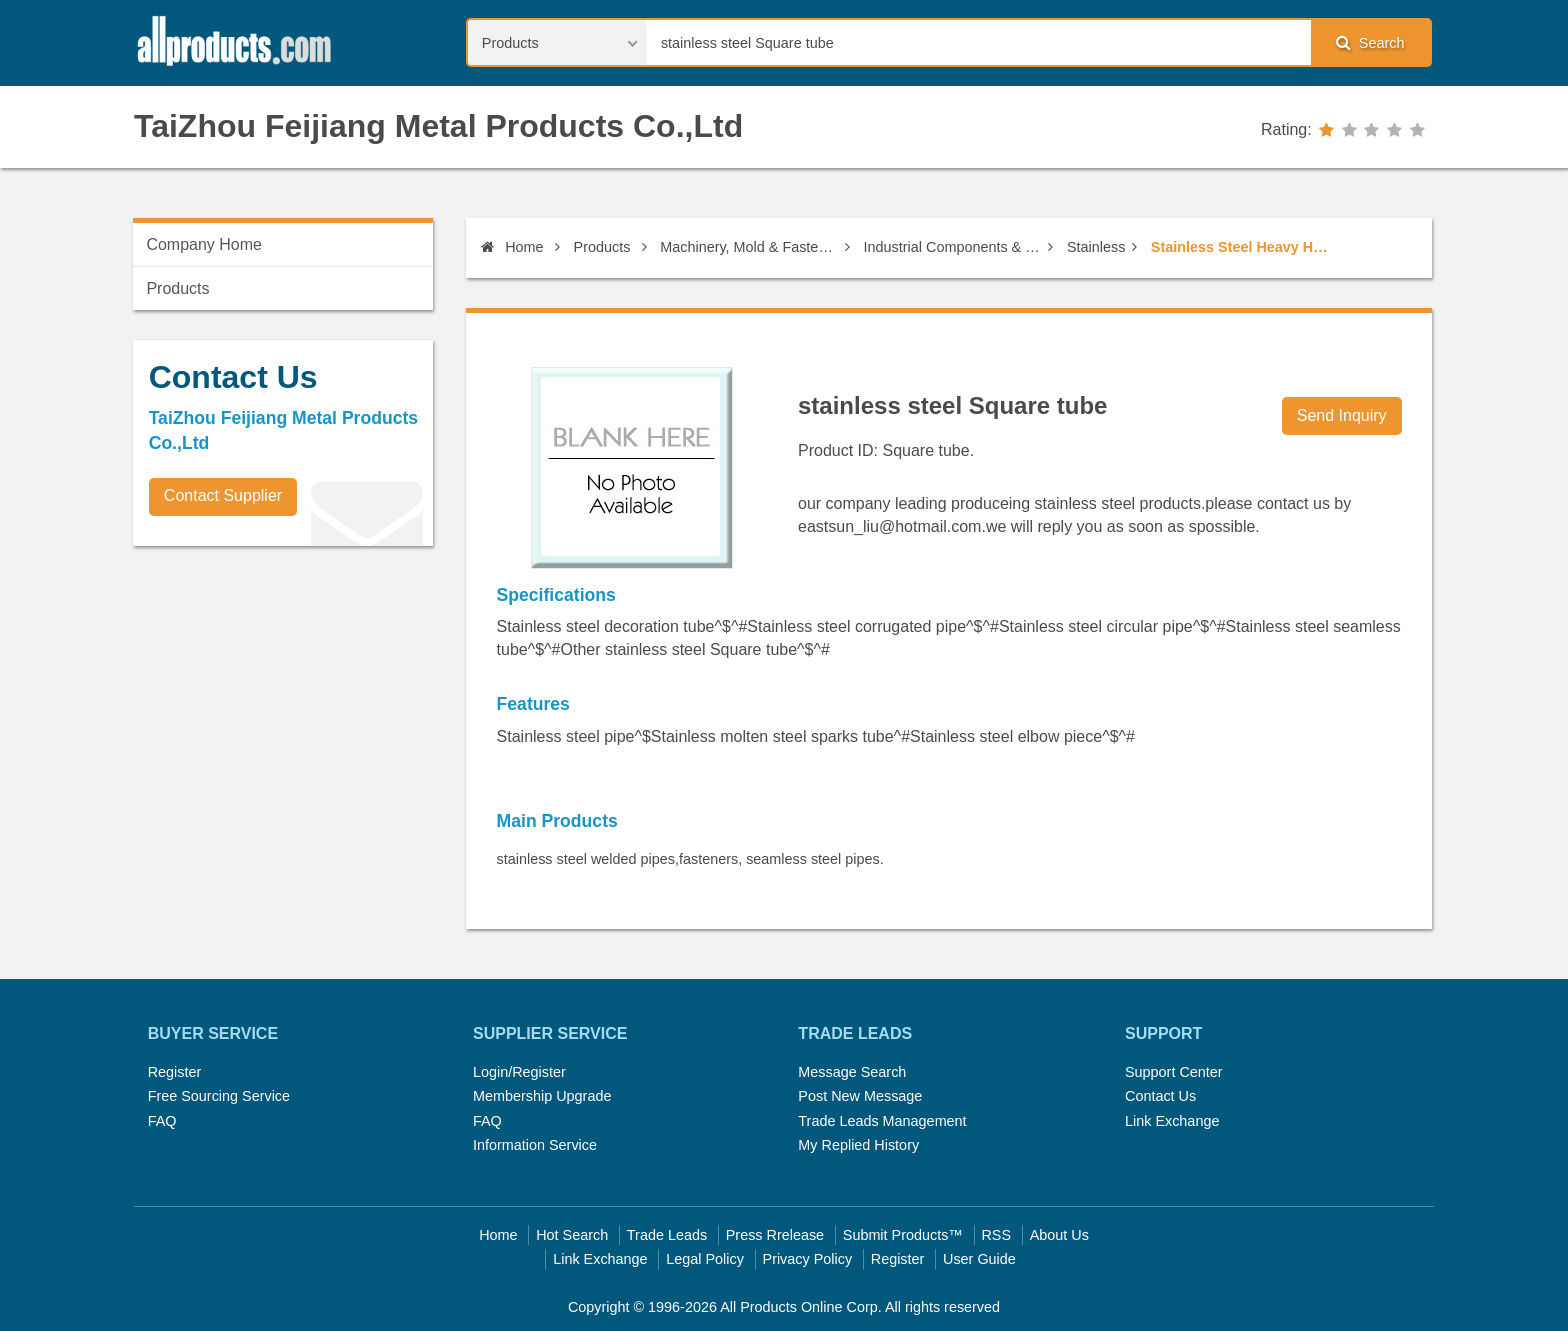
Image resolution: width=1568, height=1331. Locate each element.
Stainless (1096, 247)
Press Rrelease (775, 1235)
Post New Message (860, 1096)
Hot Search (572, 1235)
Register (175, 1072)
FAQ (162, 1121)
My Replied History (858, 1145)
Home (512, 247)
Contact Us (1160, 1096)
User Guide (979, 1259)
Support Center (1174, 1072)
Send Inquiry (1342, 415)
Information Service (535, 1145)
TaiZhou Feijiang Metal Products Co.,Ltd (438, 126)
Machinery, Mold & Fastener (749, 247)
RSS (996, 1235)
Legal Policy (705, 1259)
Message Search (852, 1072)
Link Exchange (1172, 1121)
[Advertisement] (283, 701)
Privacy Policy (808, 1259)
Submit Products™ (903, 1235)
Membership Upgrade (542, 1096)
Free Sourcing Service (219, 1096)
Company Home (204, 244)
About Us (1059, 1235)
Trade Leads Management (882, 1121)
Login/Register (519, 1072)
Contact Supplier (223, 495)
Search (1370, 42)
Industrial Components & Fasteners (953, 247)
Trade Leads (667, 1235)
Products (602, 247)
